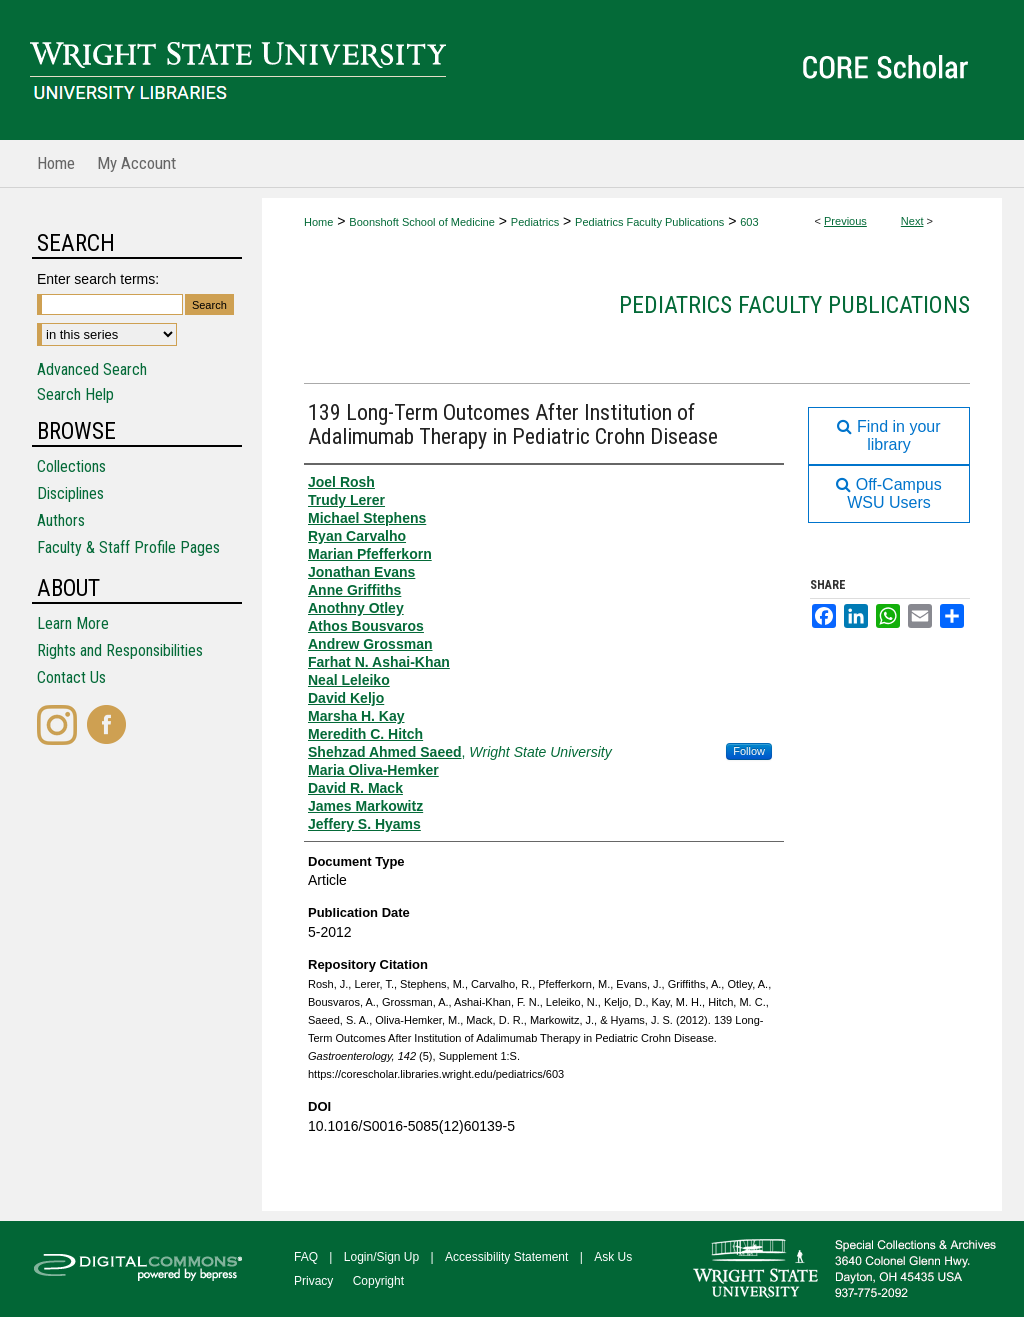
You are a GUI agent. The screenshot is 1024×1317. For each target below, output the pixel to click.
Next (912, 221)
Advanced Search (92, 369)
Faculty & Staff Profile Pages (128, 547)
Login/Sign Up (381, 1257)
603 (749, 222)
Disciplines (70, 493)
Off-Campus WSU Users (888, 493)
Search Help (75, 394)
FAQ (306, 1257)
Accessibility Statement (506, 1257)
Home (318, 222)
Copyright (378, 1281)
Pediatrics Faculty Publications (649, 222)
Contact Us (71, 677)
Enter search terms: (98, 279)
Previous (845, 221)
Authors (61, 520)
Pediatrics (535, 222)
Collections (71, 466)
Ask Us (613, 1257)
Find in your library (888, 435)
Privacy (313, 1281)
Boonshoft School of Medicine (422, 222)
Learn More (73, 623)
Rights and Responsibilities (120, 650)
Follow (749, 751)
